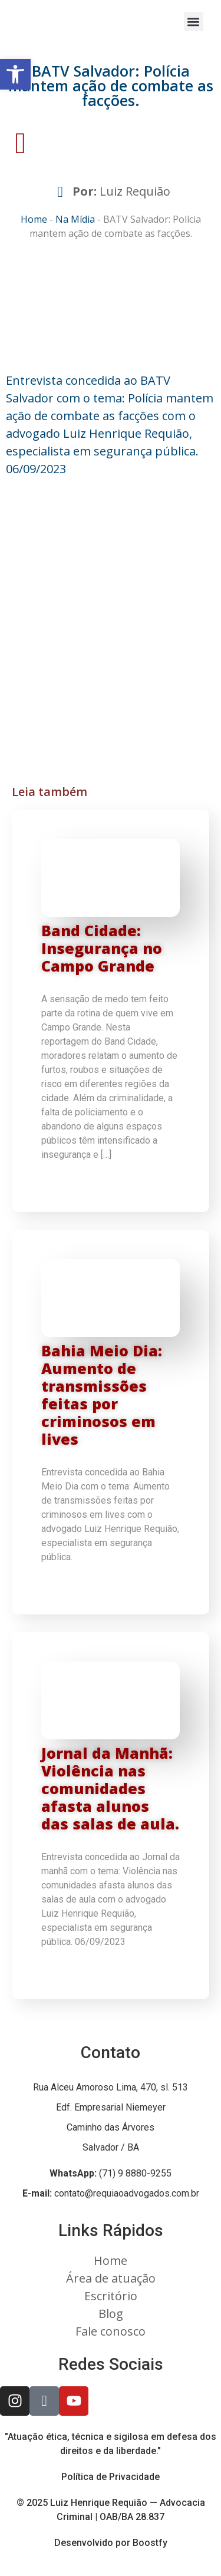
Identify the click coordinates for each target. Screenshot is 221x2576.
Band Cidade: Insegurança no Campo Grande (101, 948)
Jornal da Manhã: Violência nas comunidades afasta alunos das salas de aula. (110, 1788)
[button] (193, 21)
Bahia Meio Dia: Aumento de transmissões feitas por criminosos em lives (101, 1394)
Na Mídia (75, 219)
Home (34, 219)
